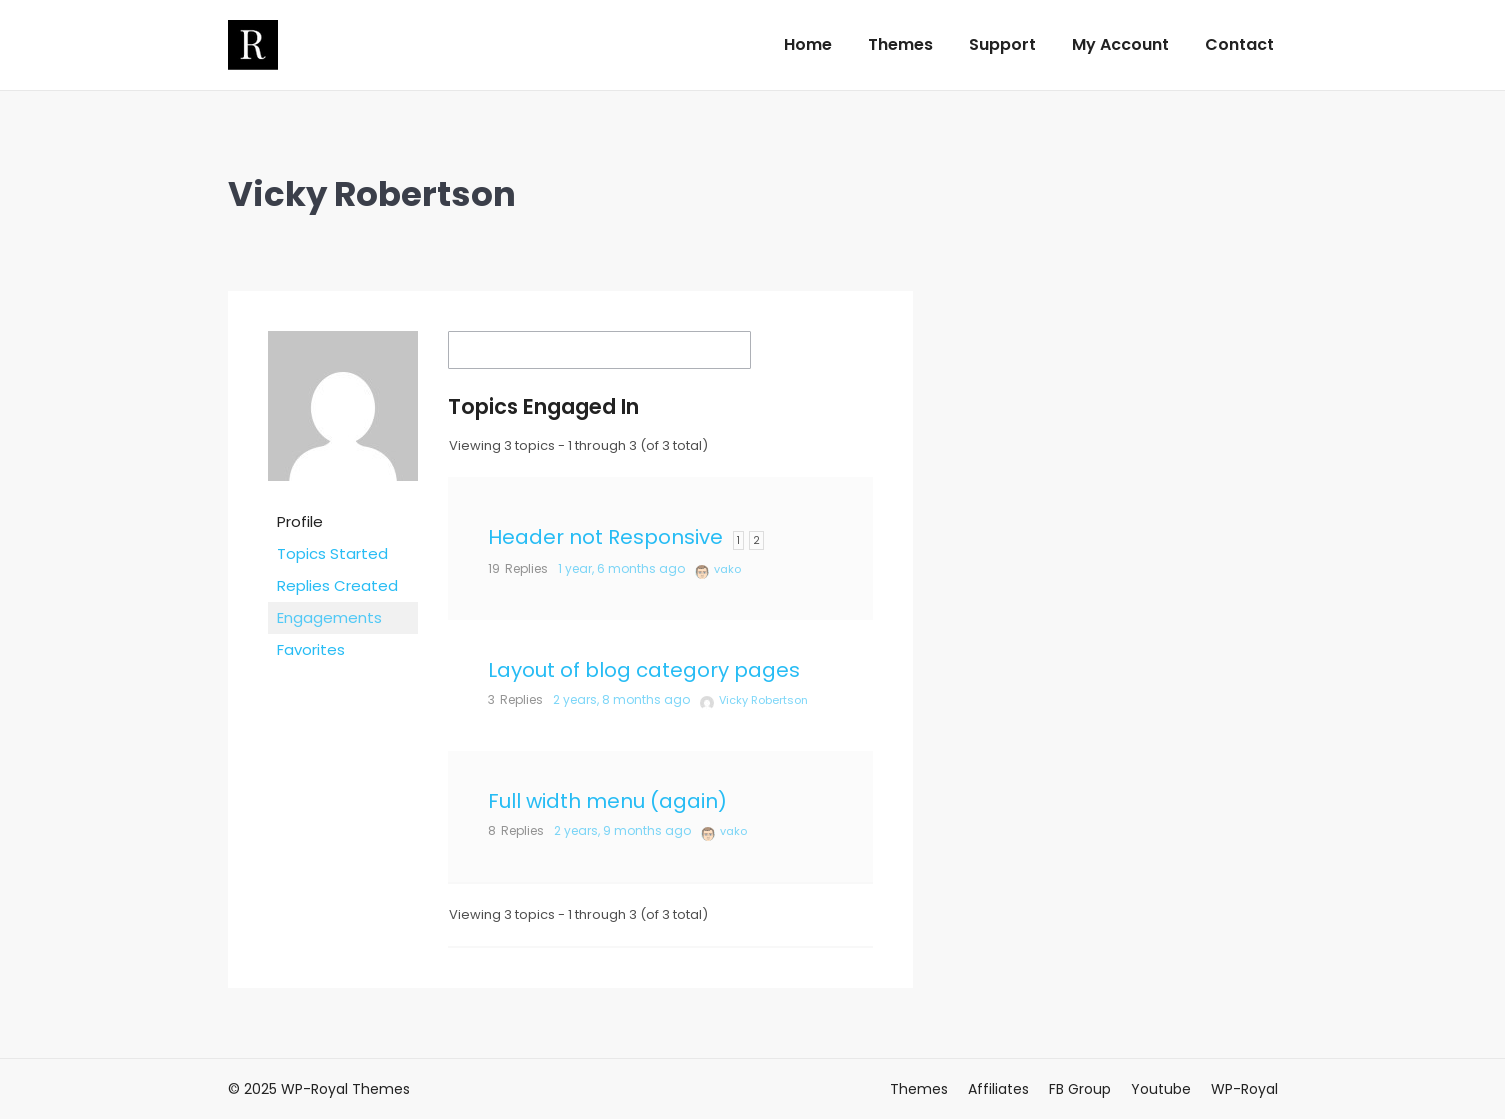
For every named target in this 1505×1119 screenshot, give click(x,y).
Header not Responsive (605, 537)
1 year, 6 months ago (621, 568)
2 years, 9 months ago (622, 830)
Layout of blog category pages (644, 670)
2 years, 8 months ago (621, 699)
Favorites (311, 649)
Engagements (329, 617)
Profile (300, 521)
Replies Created (337, 585)
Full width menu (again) (607, 801)
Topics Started (332, 553)
